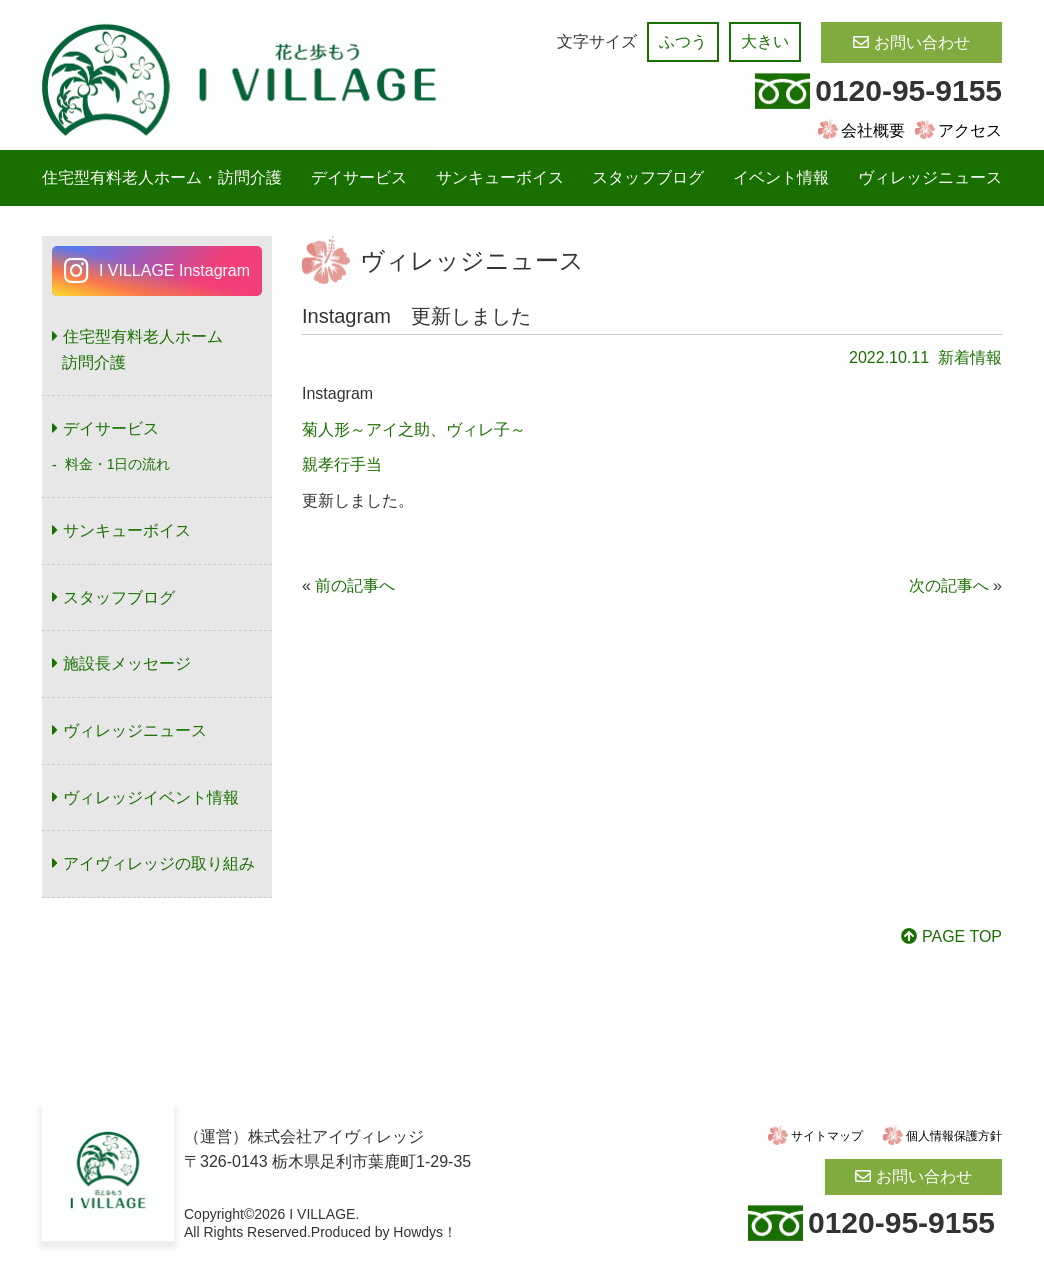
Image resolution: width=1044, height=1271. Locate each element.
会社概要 (873, 130)
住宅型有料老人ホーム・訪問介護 (162, 177)
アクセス (970, 130)
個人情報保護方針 (954, 1136)
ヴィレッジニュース (930, 177)
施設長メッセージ (127, 663)
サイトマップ (827, 1136)
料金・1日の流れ (118, 464)
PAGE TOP (962, 936)
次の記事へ (949, 585)
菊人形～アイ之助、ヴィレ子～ (414, 429)
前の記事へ (355, 585)
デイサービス (359, 177)
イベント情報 (781, 177)
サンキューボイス (500, 177)
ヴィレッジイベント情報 (151, 797)
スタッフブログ (648, 177)
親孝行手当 (342, 464)
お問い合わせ (922, 42)
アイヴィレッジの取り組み (159, 863)
